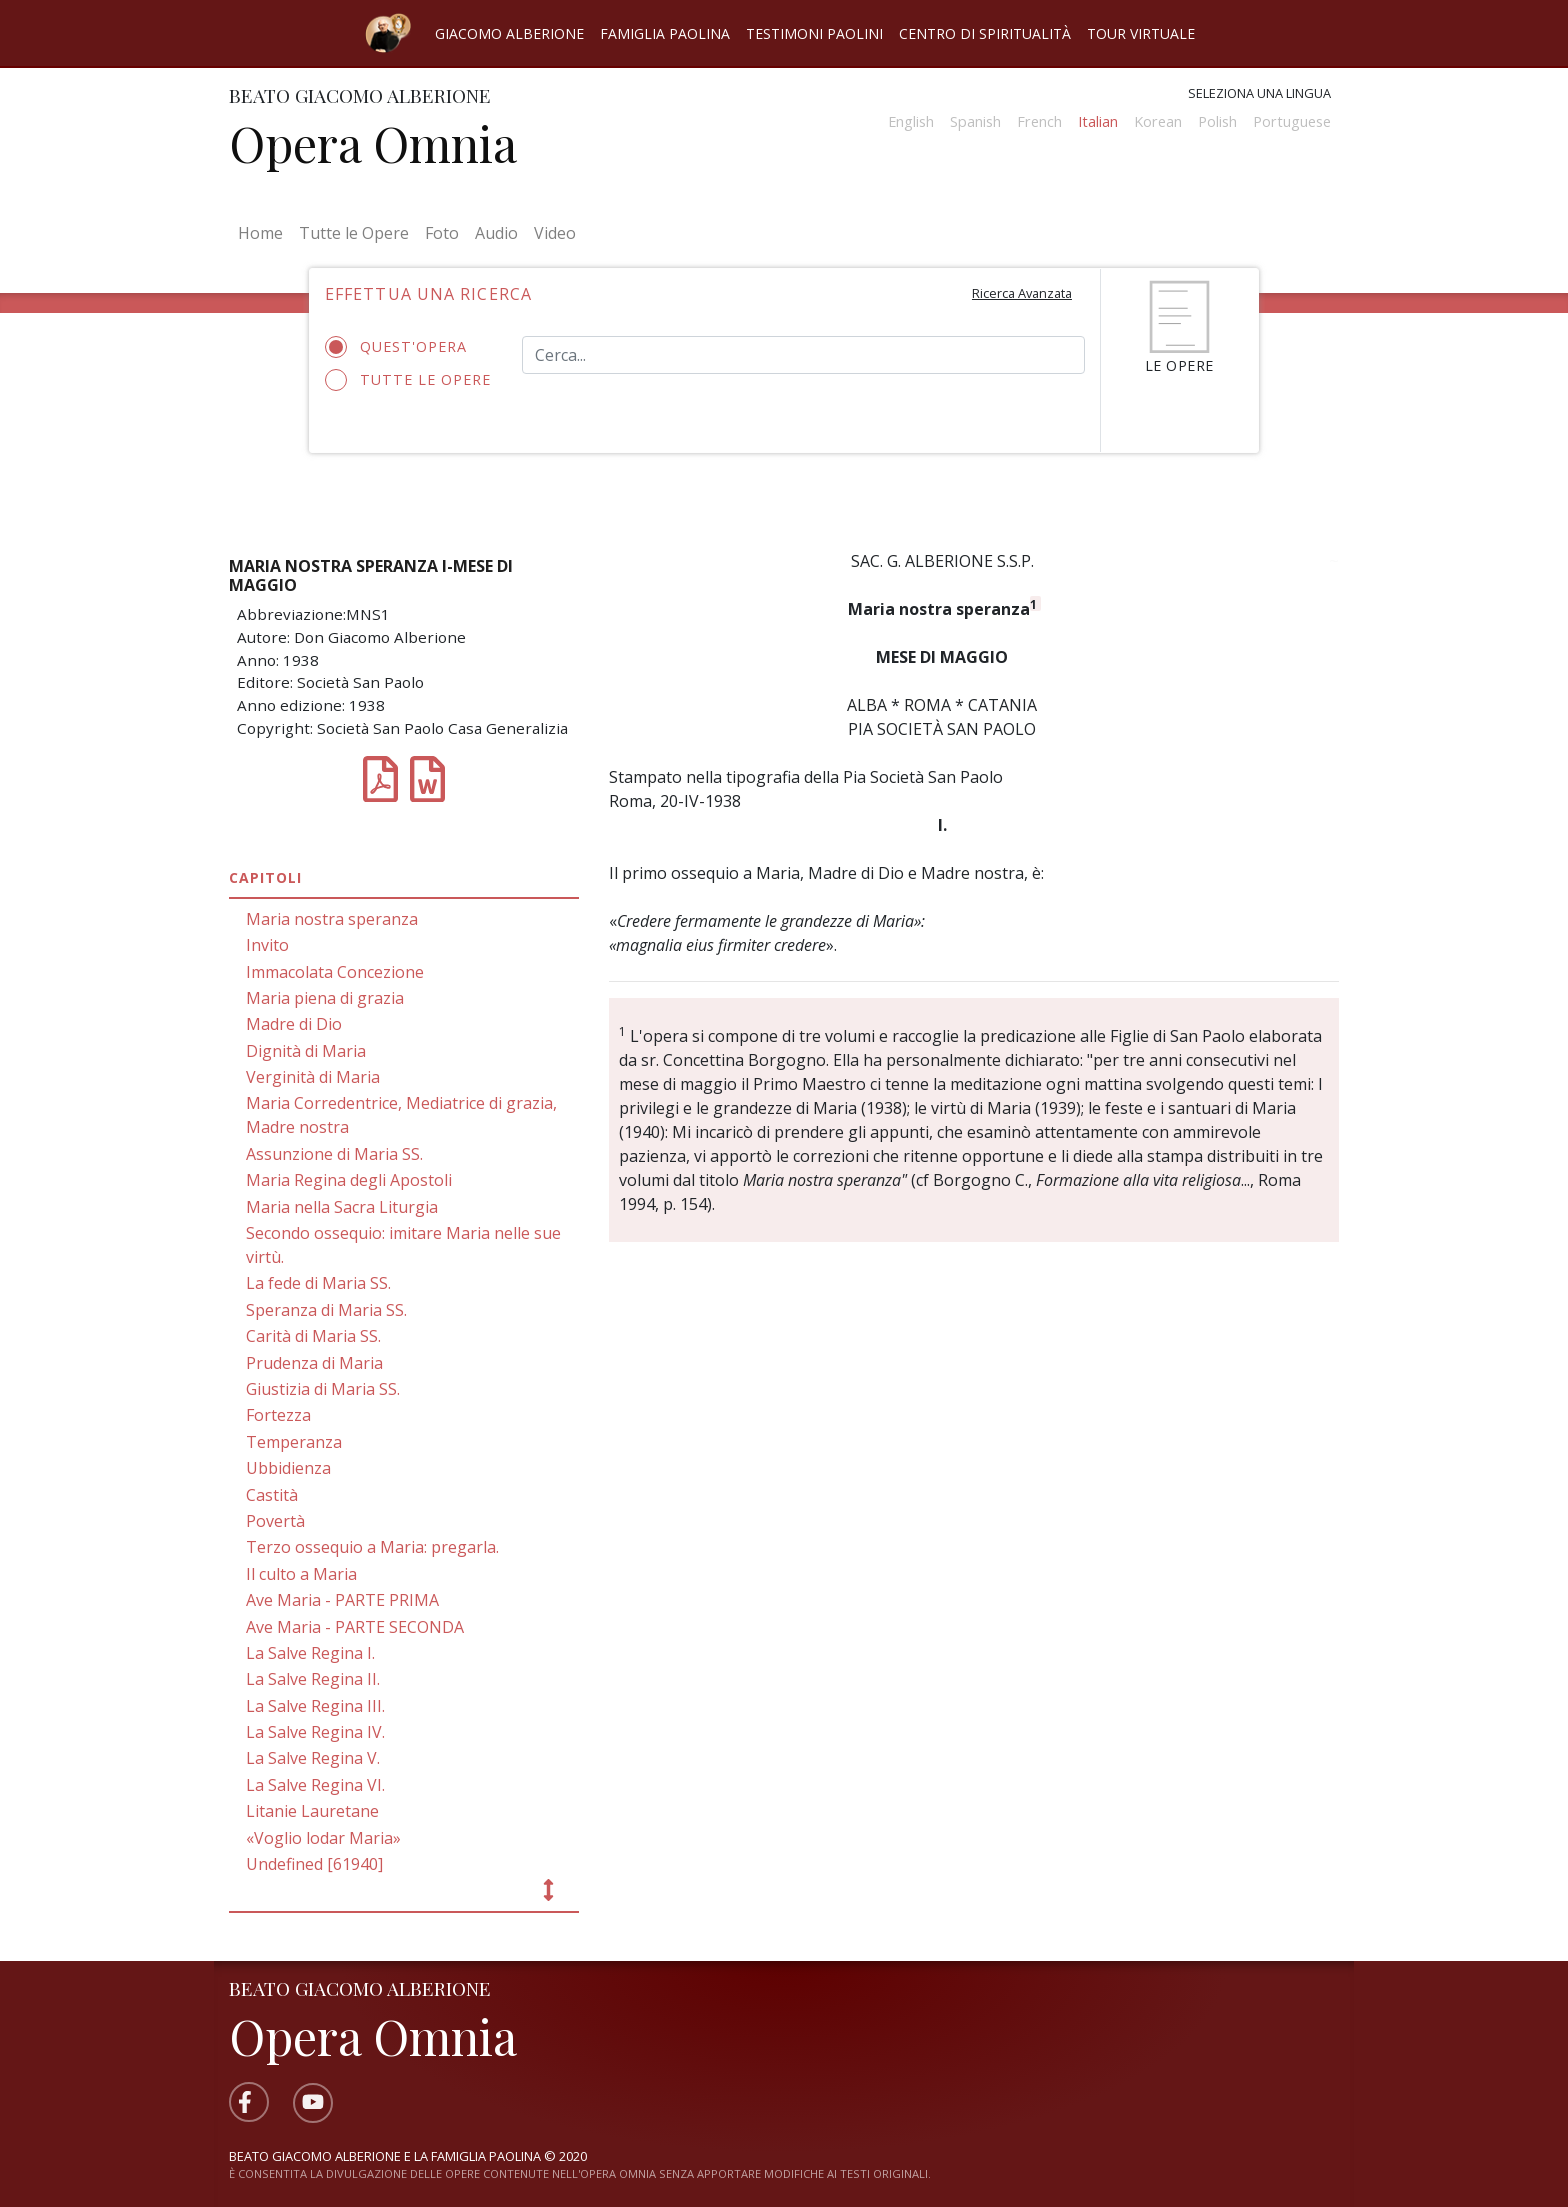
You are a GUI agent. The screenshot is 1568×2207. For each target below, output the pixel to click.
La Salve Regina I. (310, 1653)
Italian (1098, 121)
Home (264, 232)
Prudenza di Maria (314, 1363)
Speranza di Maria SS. (326, 1310)
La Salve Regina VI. (315, 1785)
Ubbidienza (288, 1468)
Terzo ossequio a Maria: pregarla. (372, 1547)
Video (555, 233)
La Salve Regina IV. (315, 1732)
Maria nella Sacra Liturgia (342, 1207)
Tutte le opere (408, 380)
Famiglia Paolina (665, 33)
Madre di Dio (294, 1024)
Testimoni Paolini (814, 33)
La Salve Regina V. (313, 1758)
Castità (272, 1495)
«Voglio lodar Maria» (323, 1838)
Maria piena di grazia (325, 998)
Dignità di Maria (306, 1051)
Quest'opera (402, 347)
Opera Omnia (373, 143)
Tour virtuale (1141, 33)
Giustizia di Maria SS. (323, 1389)
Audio (496, 233)
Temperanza (294, 1442)
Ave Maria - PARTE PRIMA (342, 1600)
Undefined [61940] (314, 1864)
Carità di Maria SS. (313, 1336)
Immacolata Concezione (335, 972)
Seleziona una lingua (1259, 93)
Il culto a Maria (301, 1574)
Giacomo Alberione (509, 33)
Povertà (275, 1521)
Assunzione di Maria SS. (334, 1154)
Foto (442, 233)
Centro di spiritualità (985, 33)
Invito (267, 945)
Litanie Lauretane (312, 1811)
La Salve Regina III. (315, 1706)
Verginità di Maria (313, 1077)
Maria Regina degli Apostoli (349, 1180)
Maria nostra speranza (332, 919)
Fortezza (278, 1415)
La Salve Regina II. (313, 1679)
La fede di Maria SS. (318, 1283)
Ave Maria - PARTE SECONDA (355, 1627)
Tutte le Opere (354, 233)
